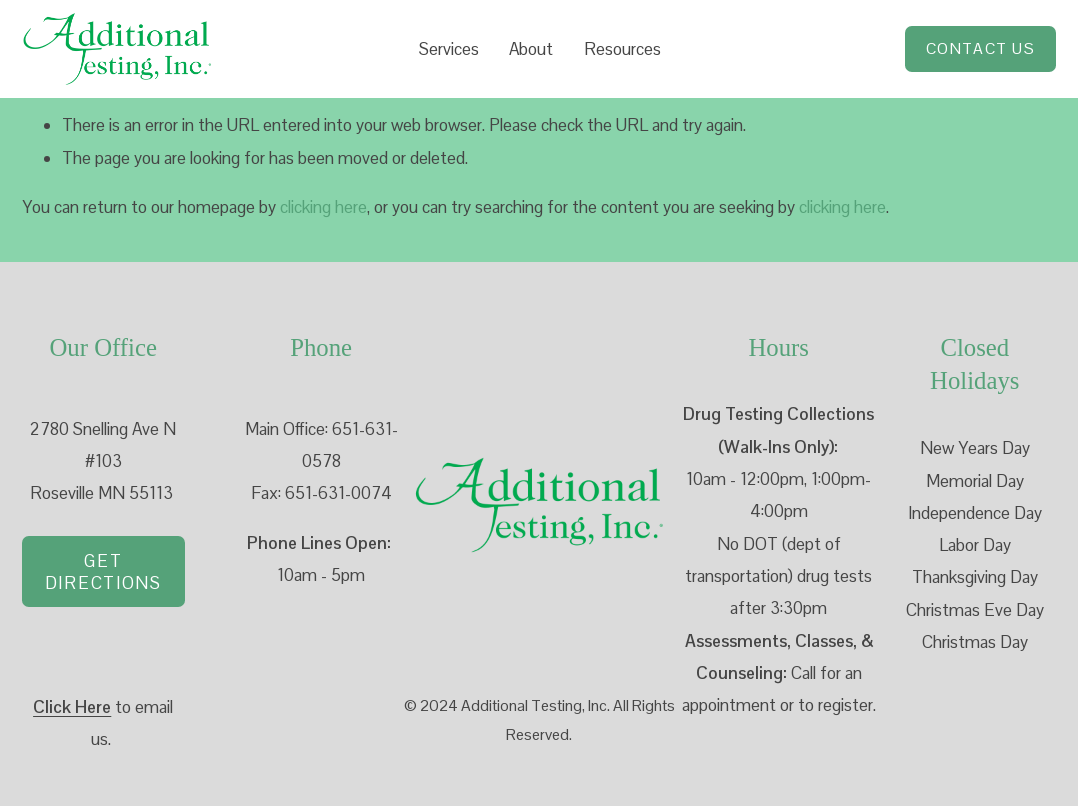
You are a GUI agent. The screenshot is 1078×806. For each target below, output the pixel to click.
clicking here (323, 207)
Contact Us (981, 48)
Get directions (103, 572)
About (531, 49)
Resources (622, 49)
